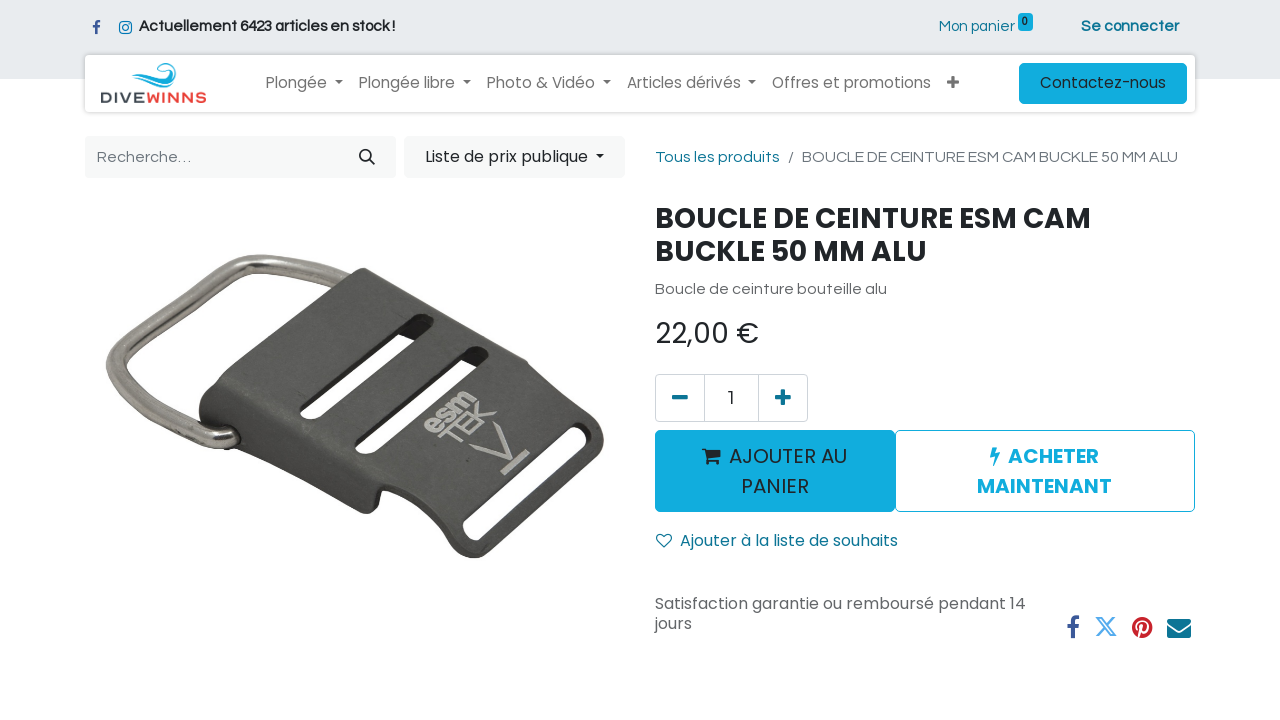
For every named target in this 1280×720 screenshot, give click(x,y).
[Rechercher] (367, 157)
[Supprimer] (680, 398)
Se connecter (1130, 26)
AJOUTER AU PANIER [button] (774, 471)
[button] (953, 83)
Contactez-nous (1103, 82)
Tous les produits (717, 157)
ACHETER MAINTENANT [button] (1044, 471)
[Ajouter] (783, 398)
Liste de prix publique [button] (508, 156)
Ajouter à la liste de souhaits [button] (777, 540)
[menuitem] (851, 83)
